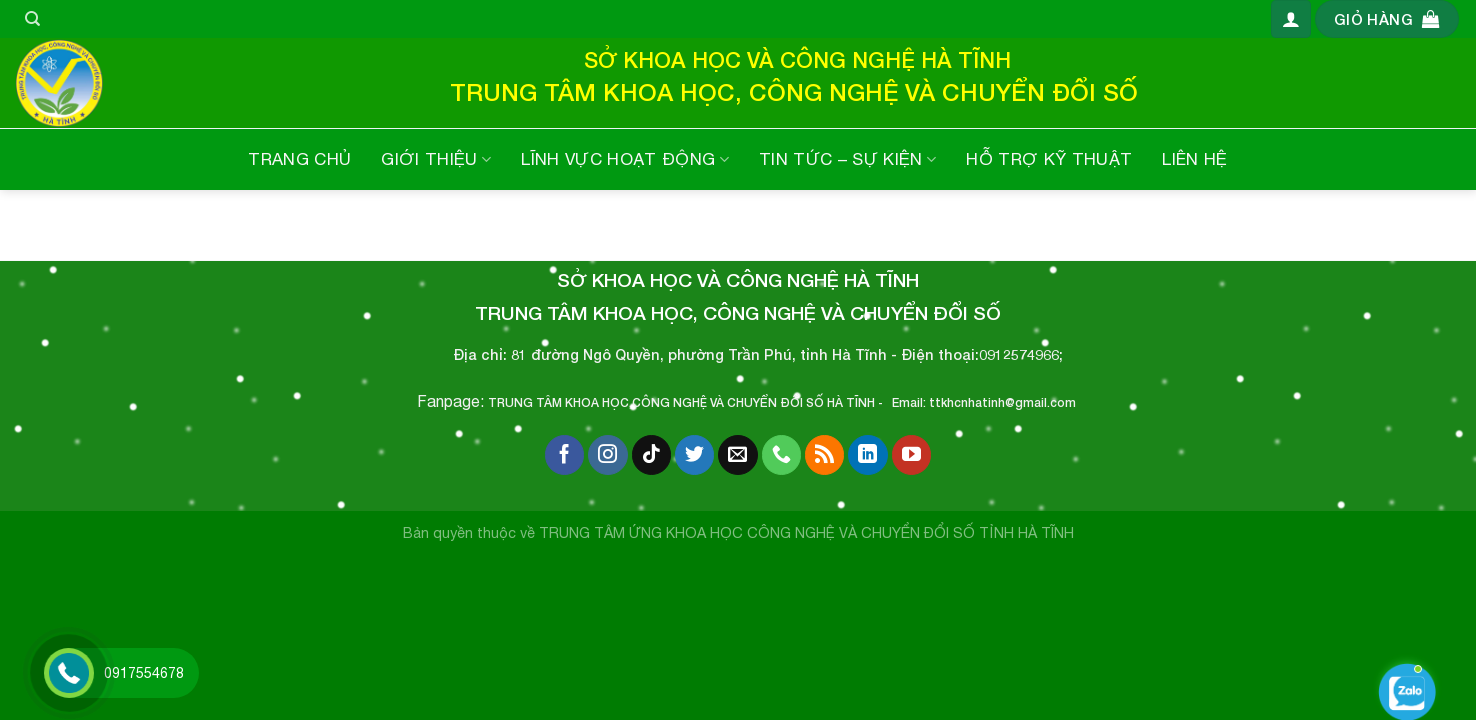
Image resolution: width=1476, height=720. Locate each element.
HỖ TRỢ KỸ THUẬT (1049, 159)
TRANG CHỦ (299, 159)
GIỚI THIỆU (436, 159)
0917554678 (144, 673)
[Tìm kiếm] (32, 19)
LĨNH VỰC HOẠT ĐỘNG (625, 159)
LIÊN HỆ (1194, 159)
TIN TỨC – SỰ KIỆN (847, 159)
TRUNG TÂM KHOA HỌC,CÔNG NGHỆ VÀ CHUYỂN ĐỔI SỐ (656, 402)
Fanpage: (452, 401)
